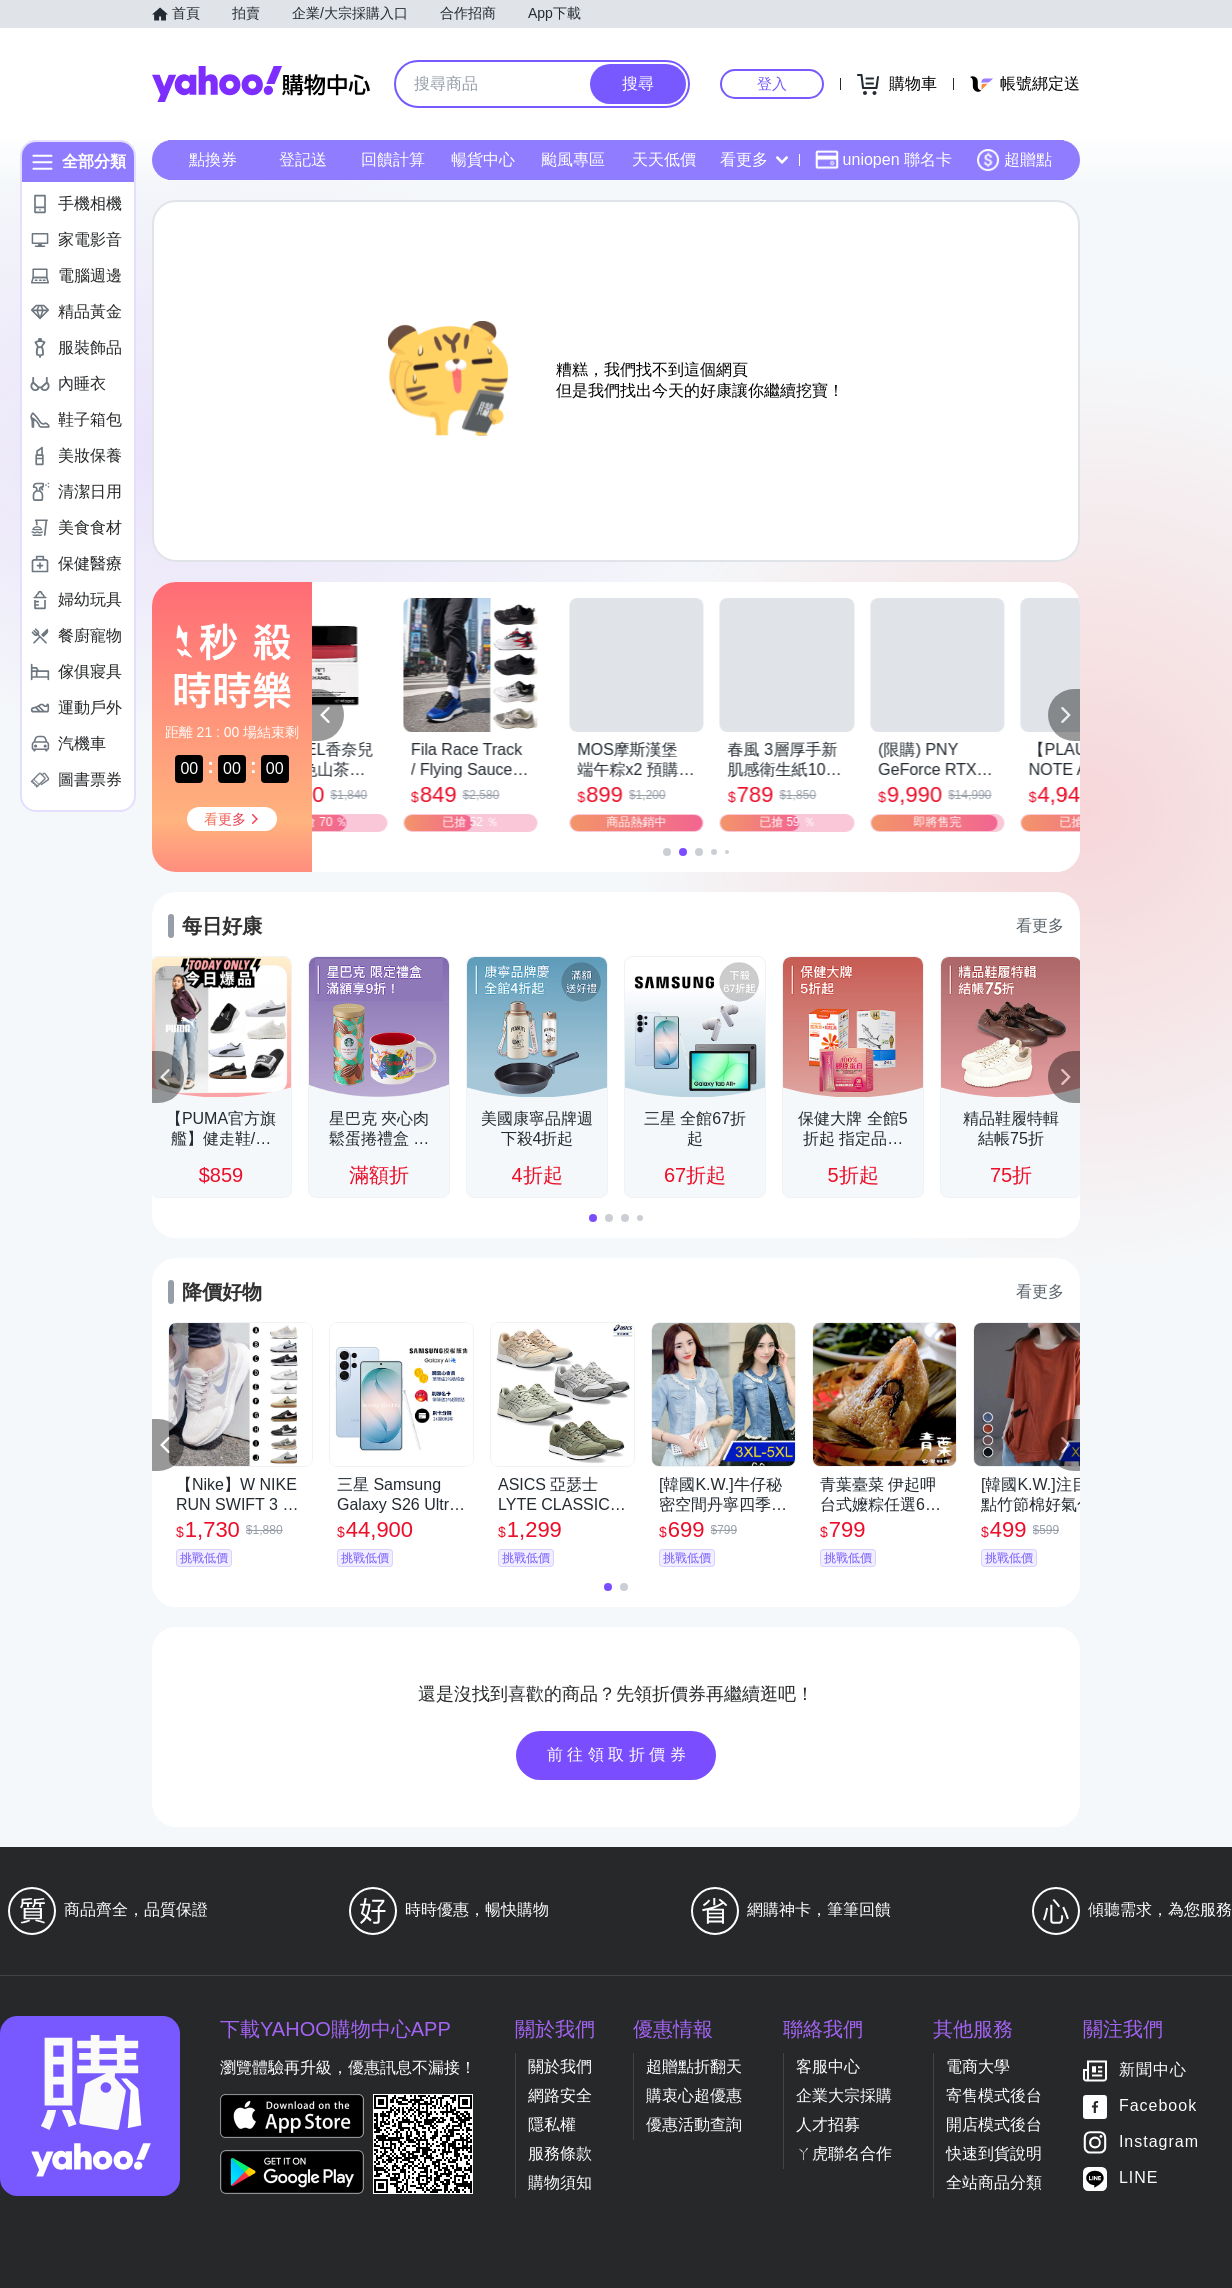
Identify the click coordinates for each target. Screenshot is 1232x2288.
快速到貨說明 (994, 2153)
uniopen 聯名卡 (883, 160)
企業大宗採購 (844, 2095)
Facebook (1158, 2106)
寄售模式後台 (994, 2095)
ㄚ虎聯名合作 (844, 2153)
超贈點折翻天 (694, 2066)
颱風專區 (573, 159)
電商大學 (978, 2066)
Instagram (1159, 2142)
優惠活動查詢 (694, 2124)
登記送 (303, 159)
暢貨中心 (483, 159)
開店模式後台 (994, 2124)
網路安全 (560, 2095)
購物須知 (560, 2182)
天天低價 (664, 159)
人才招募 (828, 2124)
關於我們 (560, 2066)
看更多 (754, 159)
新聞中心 (1153, 2070)
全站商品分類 (994, 2182)
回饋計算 (393, 159)
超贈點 (1014, 160)
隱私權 (552, 2124)
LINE (1139, 2178)
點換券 (213, 159)
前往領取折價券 (619, 1754)
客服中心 (828, 2066)
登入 (772, 83)
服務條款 (560, 2153)
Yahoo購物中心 (261, 84)
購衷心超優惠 (694, 2095)
